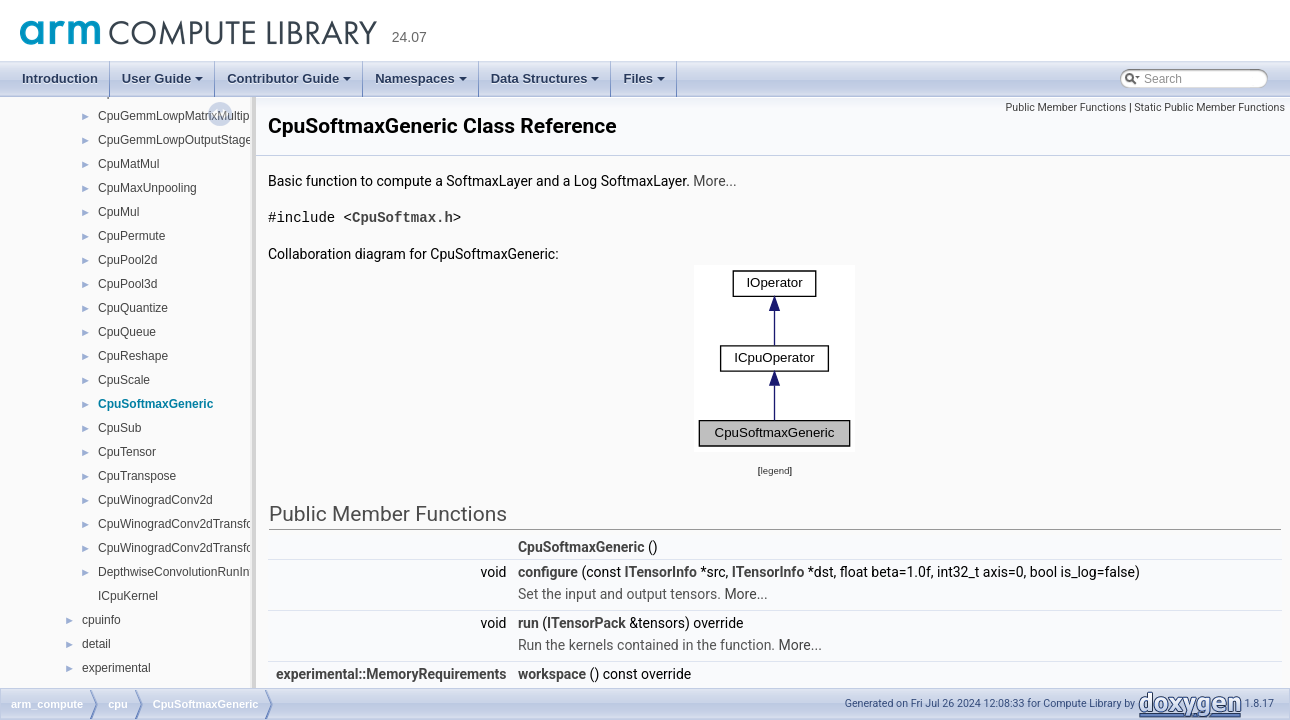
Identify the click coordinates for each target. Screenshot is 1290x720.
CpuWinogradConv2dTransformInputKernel (213, 524)
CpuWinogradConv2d (155, 500)
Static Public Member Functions (1209, 107)
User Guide (162, 78)
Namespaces (421, 78)
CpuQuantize (133, 308)
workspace (552, 673)
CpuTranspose (137, 476)
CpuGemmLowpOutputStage (175, 140)
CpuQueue (127, 332)
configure (548, 571)
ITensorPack (586, 622)
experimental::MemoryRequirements (391, 673)
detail (96, 644)
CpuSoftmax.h (402, 216)
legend (774, 469)
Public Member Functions (1066, 107)
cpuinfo (101, 620)
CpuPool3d (127, 284)
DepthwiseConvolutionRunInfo (178, 572)
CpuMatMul (128, 164)
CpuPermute (131, 236)
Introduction (60, 78)
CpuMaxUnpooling (147, 188)
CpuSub (119, 428)
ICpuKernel (128, 596)
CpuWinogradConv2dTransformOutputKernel (218, 548)
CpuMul (118, 212)
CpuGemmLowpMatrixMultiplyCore (191, 116)
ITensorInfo (661, 571)
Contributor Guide (289, 78)
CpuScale (124, 380)
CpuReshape (133, 356)
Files (644, 78)
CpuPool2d (127, 260)
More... (714, 181)
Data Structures (545, 78)
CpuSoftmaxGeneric (155, 404)
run (528, 622)
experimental (116, 668)
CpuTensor (127, 452)
